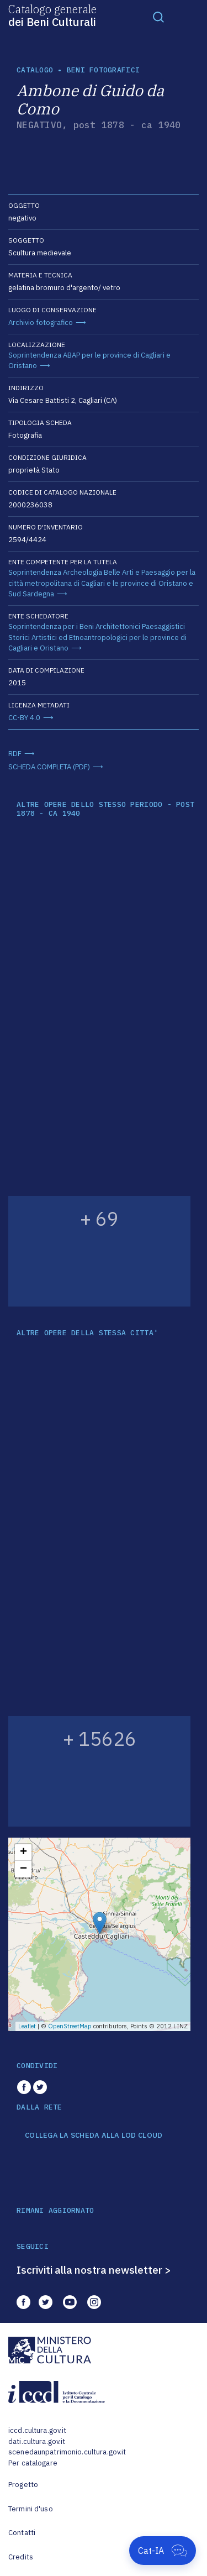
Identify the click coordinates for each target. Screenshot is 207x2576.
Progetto (23, 2484)
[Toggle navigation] (158, 16)
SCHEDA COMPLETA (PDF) (49, 767)
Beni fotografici (103, 70)
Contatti (21, 2532)
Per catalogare (32, 2463)
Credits (20, 2557)
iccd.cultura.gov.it (37, 2430)
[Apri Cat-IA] (162, 2550)
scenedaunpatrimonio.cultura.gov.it (67, 2452)
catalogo (35, 70)
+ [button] (23, 1852)
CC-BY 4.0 (24, 717)
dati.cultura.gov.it (36, 2441)
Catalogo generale (52, 15)
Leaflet (27, 2026)
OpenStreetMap (70, 2026)
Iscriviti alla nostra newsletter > (94, 2269)
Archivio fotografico (40, 322)
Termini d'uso (30, 2509)
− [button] (23, 1869)
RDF (15, 753)
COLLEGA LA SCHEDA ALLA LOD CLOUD (93, 2135)
